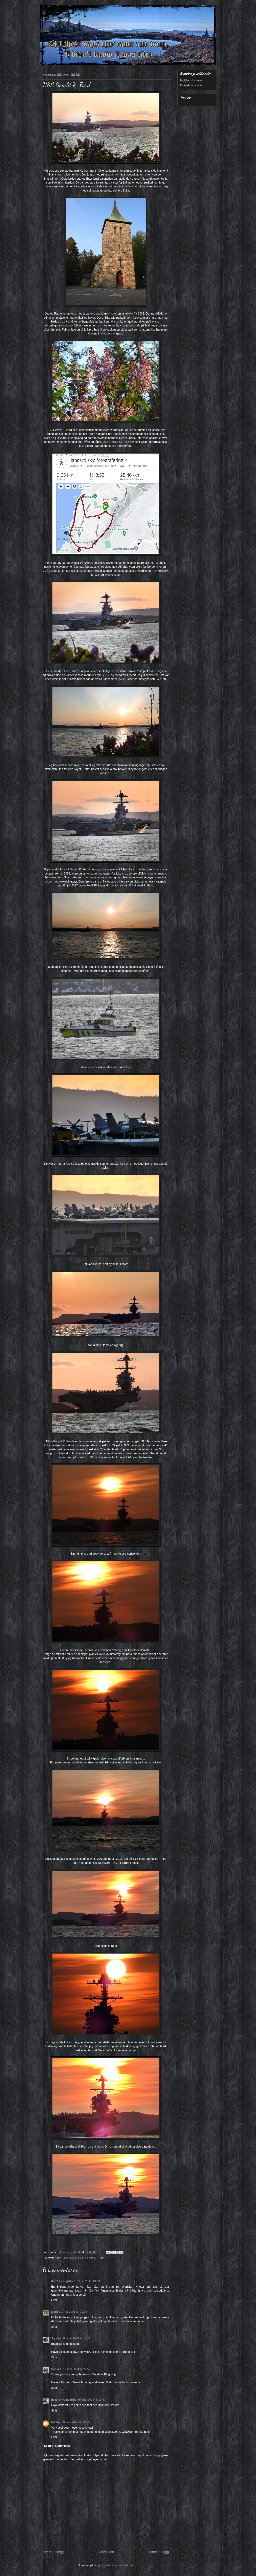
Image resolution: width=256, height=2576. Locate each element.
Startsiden (106, 2552)
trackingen (111, 174)
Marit (54, 2311)
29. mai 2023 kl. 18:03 (86, 2281)
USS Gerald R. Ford (116, 441)
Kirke (58, 2258)
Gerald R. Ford (63, 1441)
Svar (54, 2300)
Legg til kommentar (57, 2445)
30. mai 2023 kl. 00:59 (75, 2422)
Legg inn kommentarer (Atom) (114, 2565)
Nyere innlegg (53, 2552)
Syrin (73, 2258)
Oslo (66, 2258)
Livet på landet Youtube (191, 85)
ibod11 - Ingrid (61, 2281)
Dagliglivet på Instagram (191, 80)
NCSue (55, 2422)
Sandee (56, 2338)
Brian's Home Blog (64, 2399)
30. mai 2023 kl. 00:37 (92, 2399)
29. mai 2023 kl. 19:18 (73, 2311)
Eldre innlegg (159, 2552)
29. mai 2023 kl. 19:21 (76, 2338)
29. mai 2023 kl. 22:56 (76, 2369)
